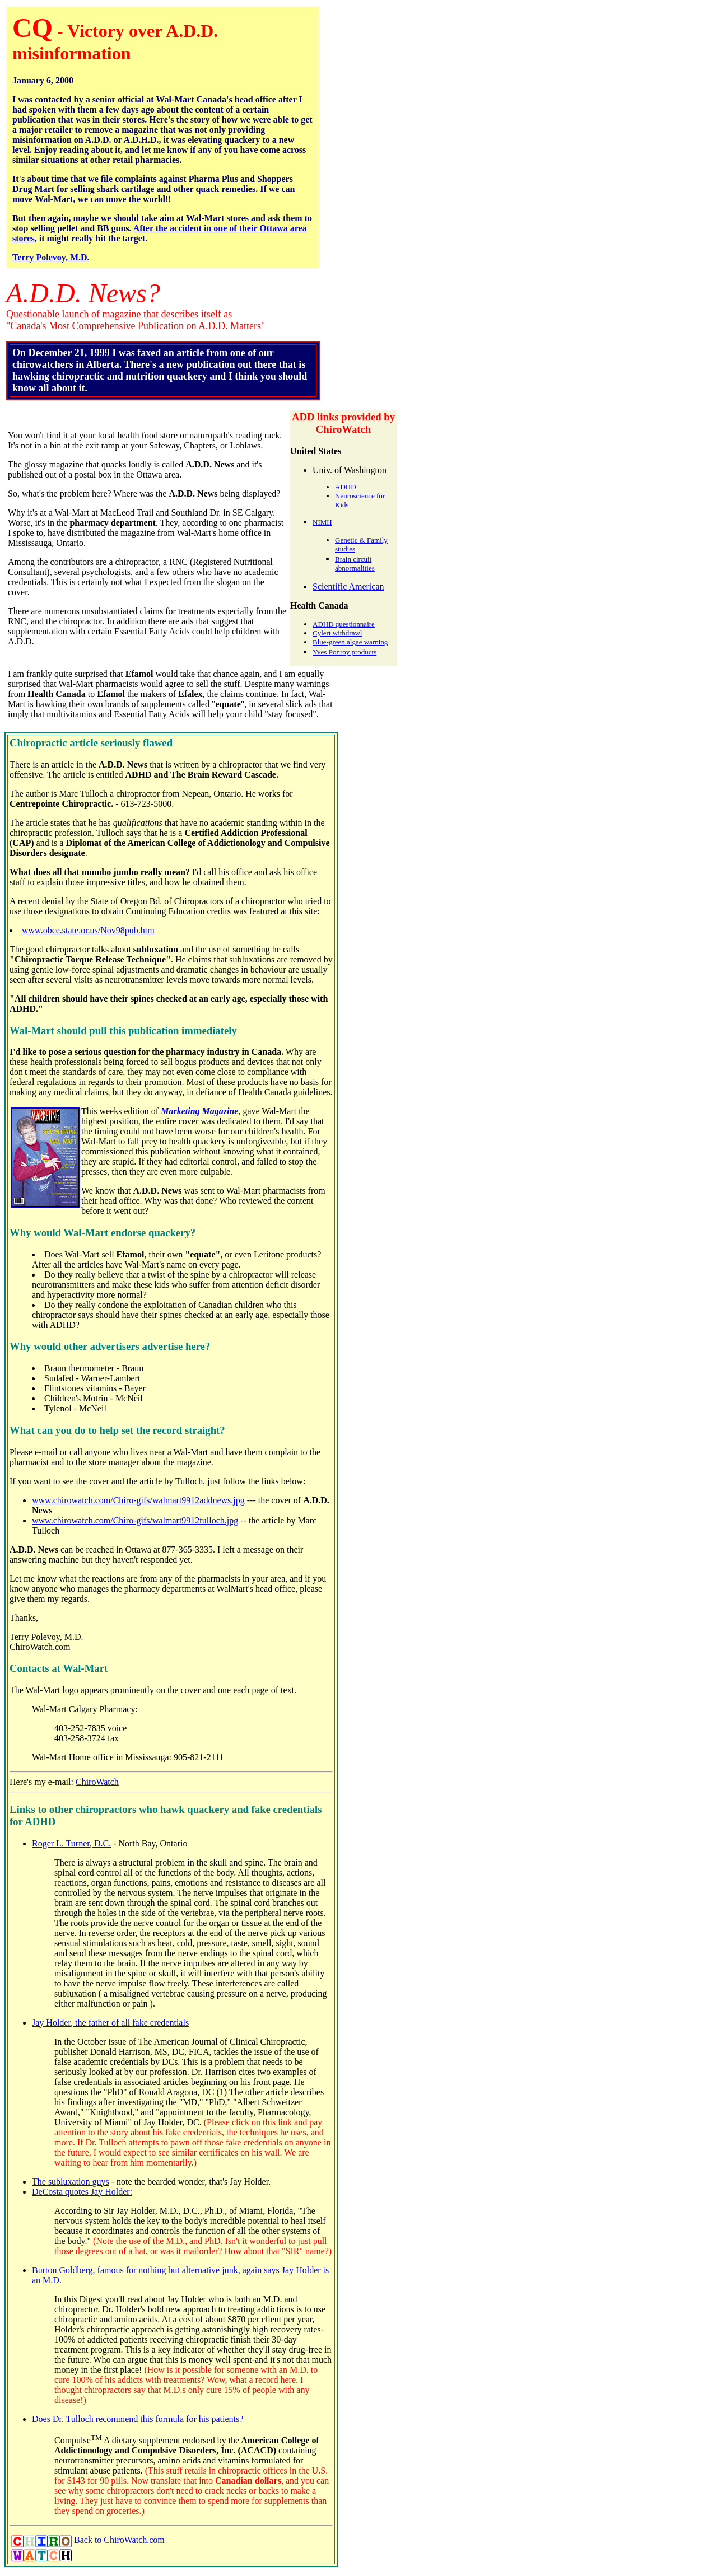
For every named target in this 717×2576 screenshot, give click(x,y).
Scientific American (348, 586)
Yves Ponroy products (344, 652)
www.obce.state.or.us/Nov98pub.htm (88, 930)
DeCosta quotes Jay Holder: (82, 2191)
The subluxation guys (70, 2181)
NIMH (322, 522)
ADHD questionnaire (344, 624)
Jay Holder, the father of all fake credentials (110, 2022)
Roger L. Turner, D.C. (71, 1843)
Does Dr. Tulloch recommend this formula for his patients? (137, 2419)
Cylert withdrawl (337, 633)
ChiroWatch (97, 1782)
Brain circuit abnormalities (355, 563)
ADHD (345, 487)
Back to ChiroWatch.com (119, 2540)
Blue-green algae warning (350, 642)
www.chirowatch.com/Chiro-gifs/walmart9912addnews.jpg (138, 1500)
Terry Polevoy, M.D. (51, 257)
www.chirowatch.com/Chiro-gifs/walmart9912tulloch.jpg (135, 1520)
